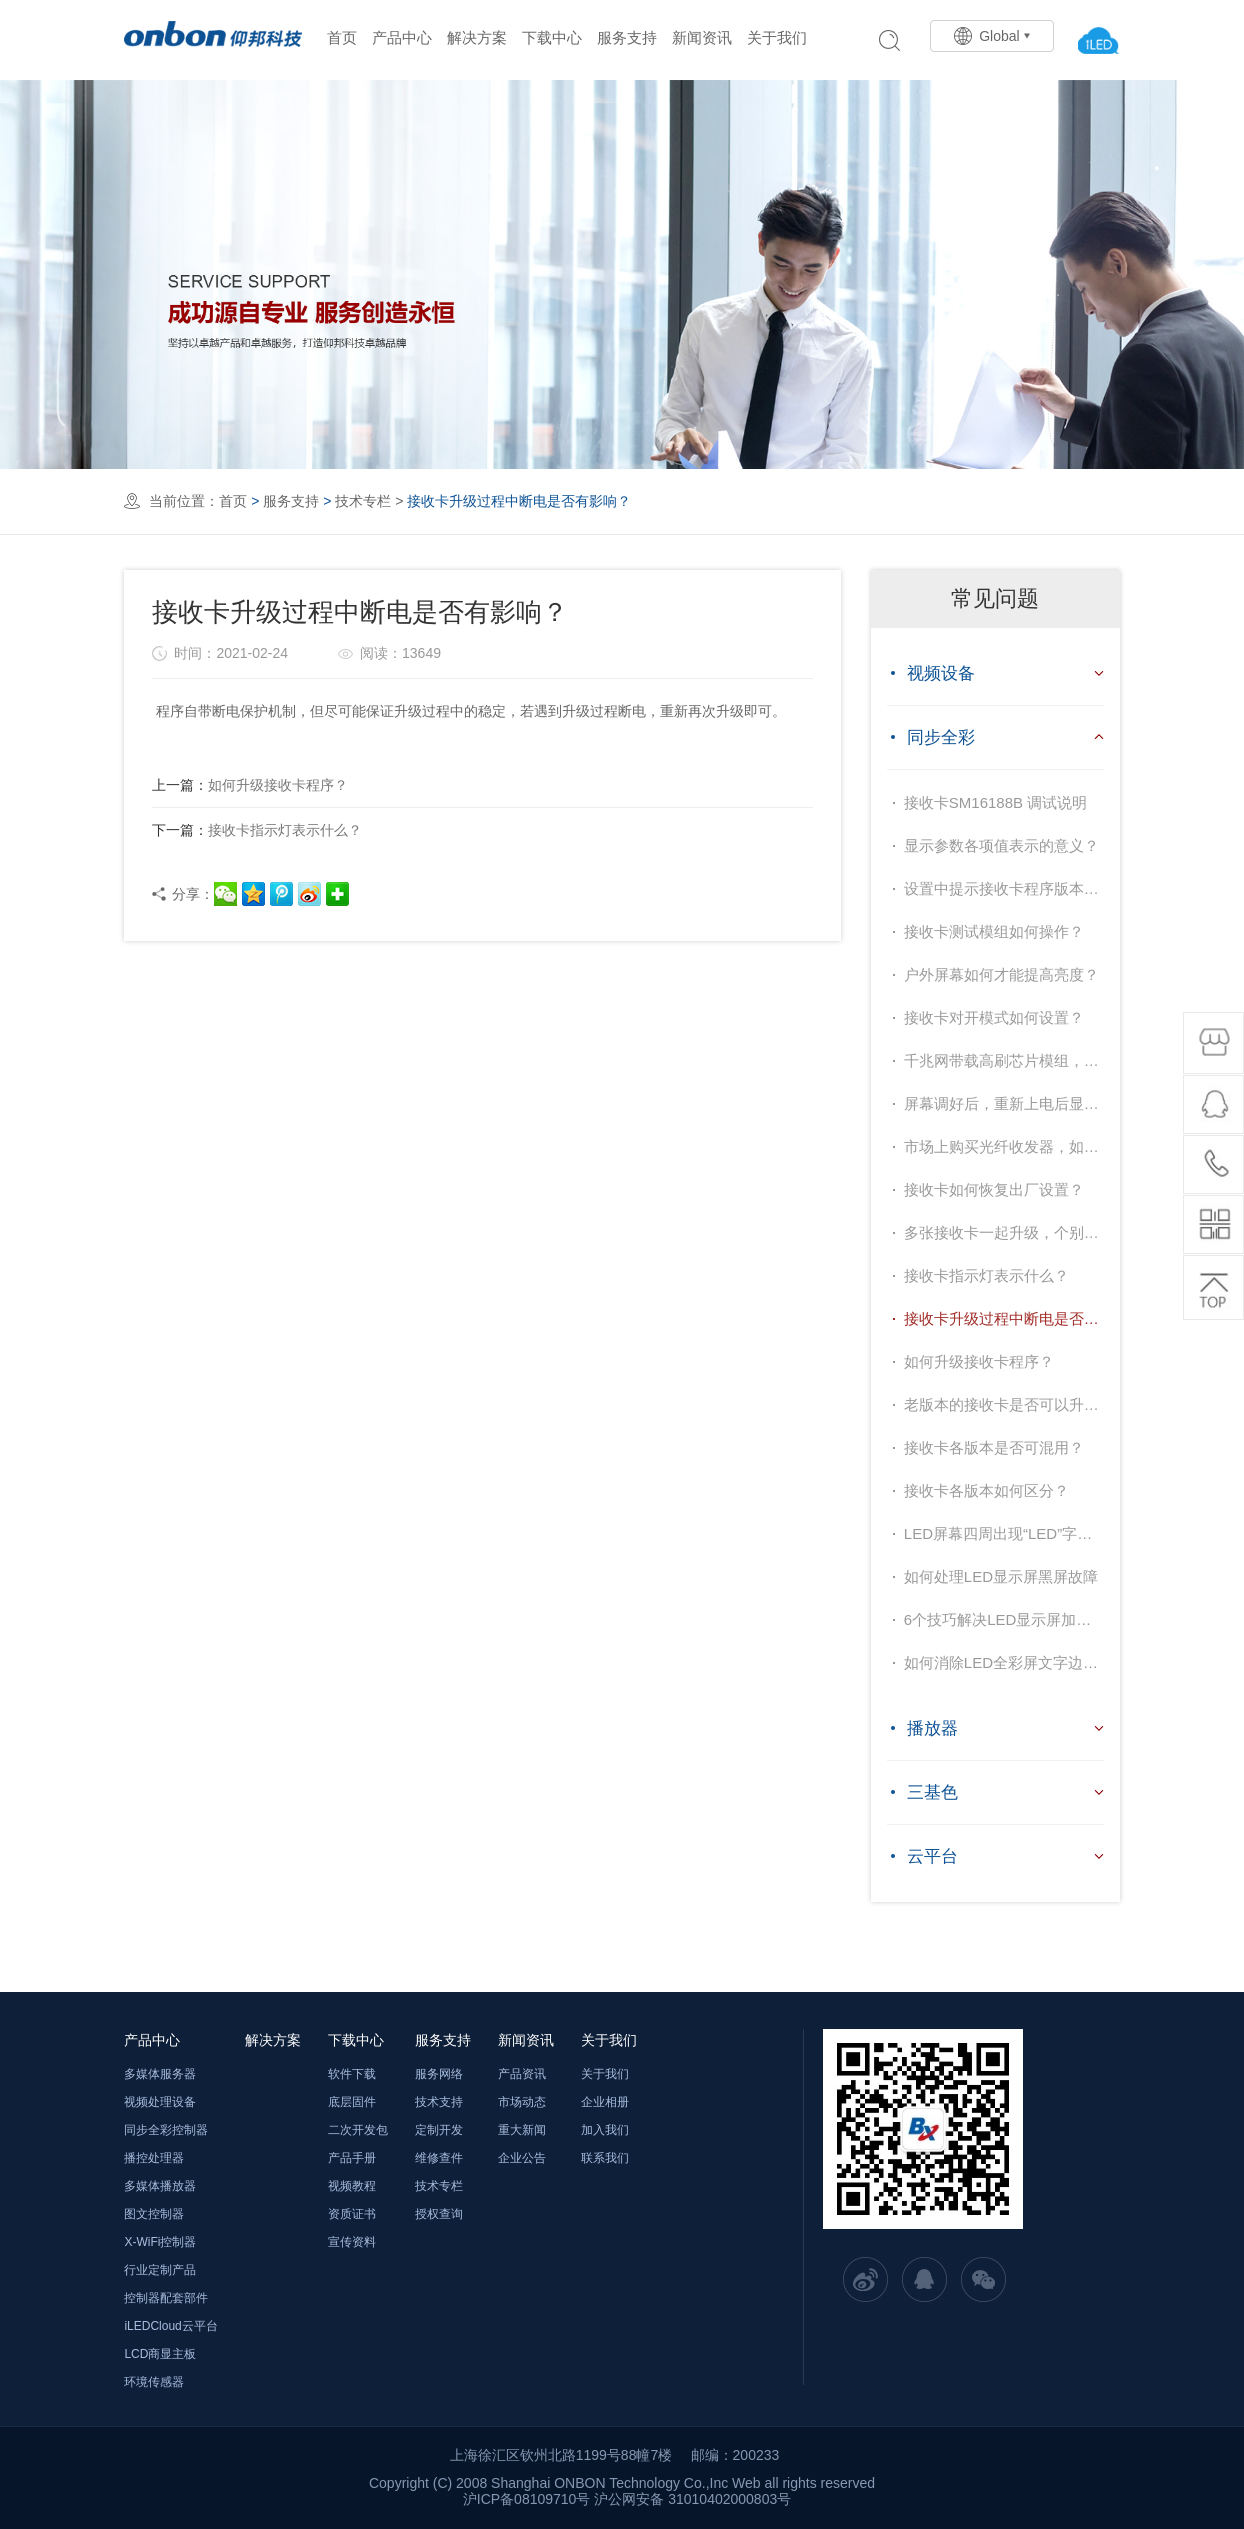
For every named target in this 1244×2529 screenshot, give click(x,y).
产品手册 (352, 2158)
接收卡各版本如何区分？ (986, 1490)
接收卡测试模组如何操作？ (994, 931)
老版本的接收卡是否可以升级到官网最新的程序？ (1004, 1404)
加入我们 (605, 2130)
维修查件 (439, 2158)
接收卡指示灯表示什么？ (257, 830)
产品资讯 (522, 2074)
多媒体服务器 (160, 2074)
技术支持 (439, 2102)
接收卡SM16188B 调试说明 (995, 802)
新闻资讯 (702, 37)
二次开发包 (358, 2130)
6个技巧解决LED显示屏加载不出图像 (1004, 1619)
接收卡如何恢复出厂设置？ (994, 1189)
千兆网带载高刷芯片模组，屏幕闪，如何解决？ (1004, 1060)
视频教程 (352, 2186)
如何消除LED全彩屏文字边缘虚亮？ (1004, 1662)
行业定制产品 (160, 2270)
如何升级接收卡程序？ (250, 785)
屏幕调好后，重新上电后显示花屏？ (1004, 1103)
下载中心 (552, 37)
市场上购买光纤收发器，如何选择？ (1004, 1146)
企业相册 (605, 2102)
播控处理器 (154, 2158)
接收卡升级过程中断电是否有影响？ (1004, 1318)
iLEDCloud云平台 (170, 2326)
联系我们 (605, 2158)
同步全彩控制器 (166, 2130)
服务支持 (627, 37)
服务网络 (439, 2074)
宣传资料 (352, 2242)
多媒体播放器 (160, 2186)
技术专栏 (363, 501)
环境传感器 (154, 2382)
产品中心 (402, 37)
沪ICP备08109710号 (527, 2499)
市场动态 (522, 2102)
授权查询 (439, 2214)
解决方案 (477, 37)
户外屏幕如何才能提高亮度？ (1001, 974)
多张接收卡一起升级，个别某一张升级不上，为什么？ (1004, 1232)
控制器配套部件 (166, 2298)
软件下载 (352, 2074)
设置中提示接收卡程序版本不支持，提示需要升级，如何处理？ (1004, 888)
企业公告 (522, 2158)
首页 (342, 37)
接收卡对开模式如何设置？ (994, 1017)
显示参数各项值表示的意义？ (1001, 845)
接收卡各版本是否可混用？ (994, 1447)
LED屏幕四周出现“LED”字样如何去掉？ (1004, 1533)
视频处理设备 (160, 2102)
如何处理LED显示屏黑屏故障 (1001, 1576)
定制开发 (439, 2130)
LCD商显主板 (160, 2354)
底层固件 (352, 2102)
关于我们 (777, 37)
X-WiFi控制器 (160, 2242)
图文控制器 (154, 2214)
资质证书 (352, 2214)
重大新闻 (522, 2130)
